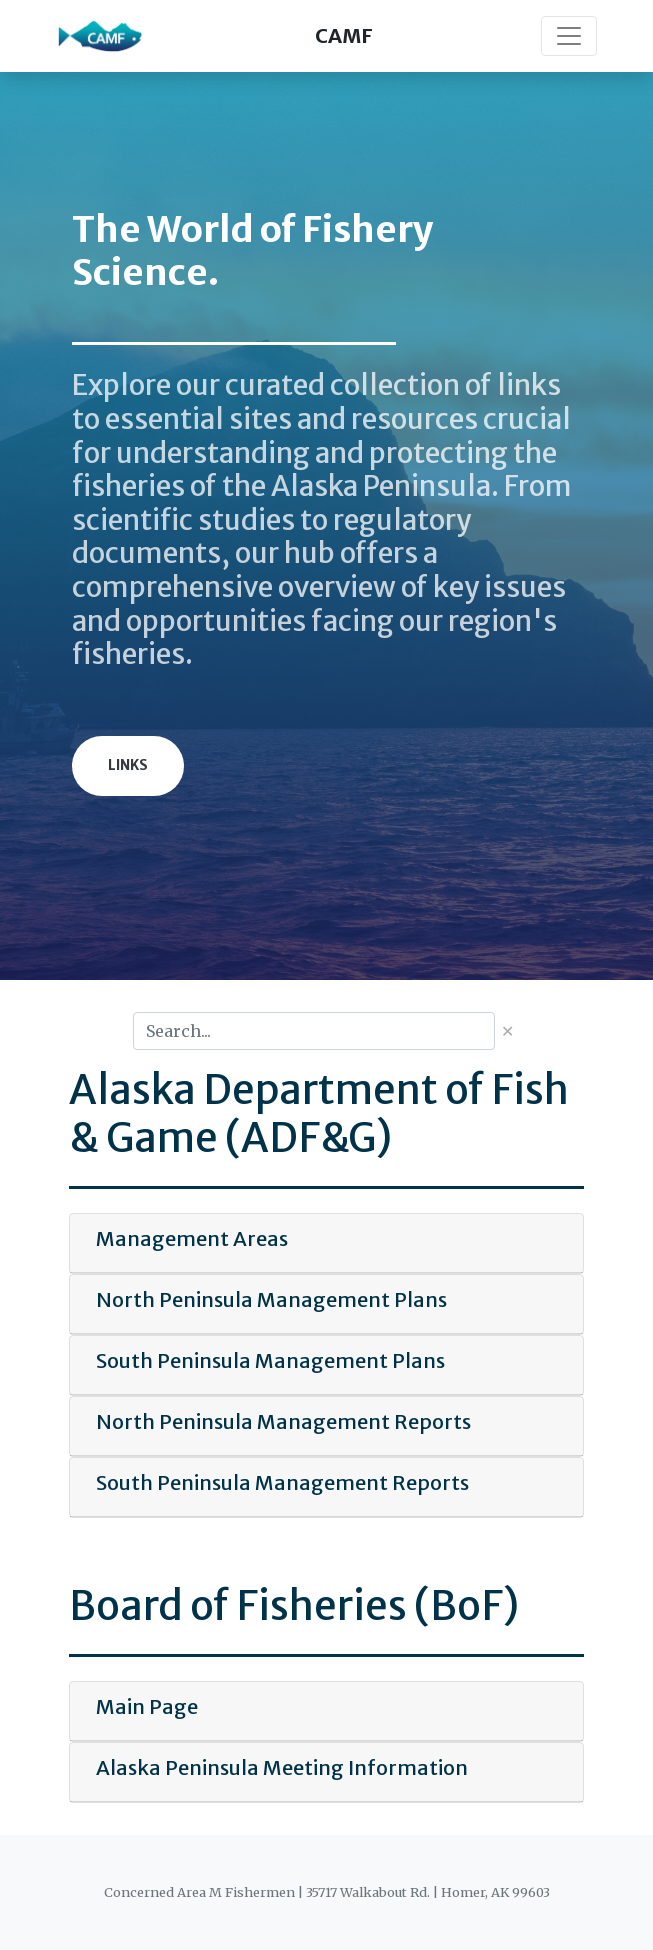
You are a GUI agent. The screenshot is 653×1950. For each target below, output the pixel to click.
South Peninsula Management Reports (282, 1482)
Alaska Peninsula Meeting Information (282, 1767)
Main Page (147, 1706)
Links (128, 765)
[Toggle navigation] (569, 36)
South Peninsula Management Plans (270, 1360)
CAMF (344, 35)
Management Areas (192, 1238)
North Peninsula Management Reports (283, 1421)
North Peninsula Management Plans (271, 1299)
